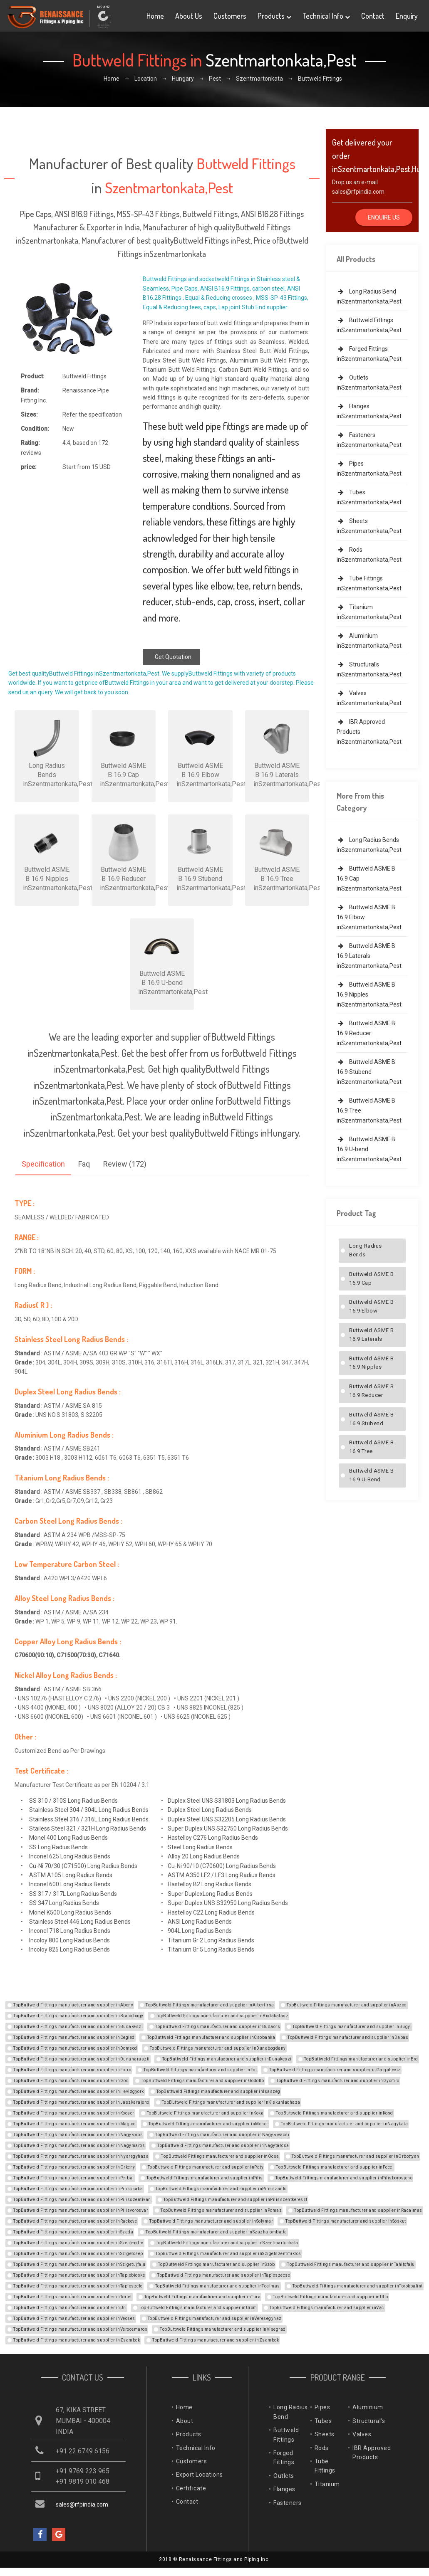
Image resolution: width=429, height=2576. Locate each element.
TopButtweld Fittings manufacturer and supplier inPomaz (221, 2210)
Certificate (191, 2488)
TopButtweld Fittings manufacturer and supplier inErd (361, 2059)
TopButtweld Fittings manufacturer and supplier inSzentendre (78, 2242)
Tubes (323, 2421)
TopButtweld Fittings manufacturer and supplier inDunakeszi (227, 2059)
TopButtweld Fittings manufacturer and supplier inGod (71, 2080)
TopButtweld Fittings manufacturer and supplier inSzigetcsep (78, 2253)
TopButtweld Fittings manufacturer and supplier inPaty (206, 2167)
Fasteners (287, 2503)
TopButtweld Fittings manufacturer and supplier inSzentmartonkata (227, 2242)
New (68, 428)
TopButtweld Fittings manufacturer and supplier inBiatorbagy (78, 2015)
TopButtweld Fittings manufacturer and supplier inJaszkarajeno (81, 2102)
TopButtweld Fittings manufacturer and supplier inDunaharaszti (81, 2059)
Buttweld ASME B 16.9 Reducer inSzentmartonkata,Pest (369, 1033)
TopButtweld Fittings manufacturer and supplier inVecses (74, 2318)
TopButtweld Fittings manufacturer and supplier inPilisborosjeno (344, 2178)
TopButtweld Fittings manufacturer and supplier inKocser (73, 2113)
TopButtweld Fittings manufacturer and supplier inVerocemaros (80, 2329)
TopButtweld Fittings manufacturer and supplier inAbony (73, 2005)
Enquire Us (383, 217)
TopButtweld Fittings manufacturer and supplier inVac (327, 2307)
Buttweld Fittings (286, 2435)
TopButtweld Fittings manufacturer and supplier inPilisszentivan (82, 2199)
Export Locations (199, 2474)
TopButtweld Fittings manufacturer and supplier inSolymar (211, 2221)
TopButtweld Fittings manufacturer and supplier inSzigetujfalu (79, 2264)
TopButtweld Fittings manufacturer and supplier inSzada (73, 2232)
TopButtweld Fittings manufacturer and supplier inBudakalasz (222, 2015)
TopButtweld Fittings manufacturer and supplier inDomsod (75, 2048)
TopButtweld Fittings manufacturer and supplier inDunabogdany (218, 2048)
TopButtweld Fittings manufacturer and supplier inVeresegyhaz (215, 2318)
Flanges (284, 2489)
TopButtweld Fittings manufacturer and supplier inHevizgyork (78, 2091)
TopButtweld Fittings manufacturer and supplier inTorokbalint (358, 2286)
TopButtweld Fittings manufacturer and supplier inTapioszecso (223, 2275)
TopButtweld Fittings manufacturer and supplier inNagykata (344, 2124)
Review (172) (124, 1164)
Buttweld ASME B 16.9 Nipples (371, 1362)
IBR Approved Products (371, 2452)
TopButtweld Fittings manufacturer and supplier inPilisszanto (221, 2188)
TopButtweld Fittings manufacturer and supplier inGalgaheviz (335, 2070)
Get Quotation (173, 657)
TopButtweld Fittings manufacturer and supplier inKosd (334, 2113)
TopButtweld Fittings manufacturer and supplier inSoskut (345, 2221)
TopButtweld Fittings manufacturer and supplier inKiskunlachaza (231, 2102)
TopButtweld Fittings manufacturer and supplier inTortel (72, 2297)
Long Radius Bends (365, 1250)
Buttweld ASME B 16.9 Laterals (371, 1334)
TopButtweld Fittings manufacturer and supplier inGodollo (202, 2080)
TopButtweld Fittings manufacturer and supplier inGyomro (337, 2080)
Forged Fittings (283, 2457)
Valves (361, 2434)
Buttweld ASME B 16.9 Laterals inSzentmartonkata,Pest (369, 956)
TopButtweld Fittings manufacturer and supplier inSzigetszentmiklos (228, 2253)
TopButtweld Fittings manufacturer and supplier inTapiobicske (79, 2275)
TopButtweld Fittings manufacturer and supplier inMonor (208, 2124)
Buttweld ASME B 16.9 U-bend (371, 1475)
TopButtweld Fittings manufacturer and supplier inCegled (74, 2037)
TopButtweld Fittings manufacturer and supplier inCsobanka (211, 2037)
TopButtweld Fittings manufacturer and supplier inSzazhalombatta (216, 2232)
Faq (84, 1164)
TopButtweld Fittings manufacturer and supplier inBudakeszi (78, 2026)
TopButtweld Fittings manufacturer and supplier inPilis (204, 2178)
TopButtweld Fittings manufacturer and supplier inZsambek (76, 2340)
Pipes (322, 2407)
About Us (188, 15)
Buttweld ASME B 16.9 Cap (371, 1278)
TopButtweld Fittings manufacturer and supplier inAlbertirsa (210, 2005)
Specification (43, 1164)
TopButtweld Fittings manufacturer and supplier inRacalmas (358, 2210)
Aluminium (367, 2407)
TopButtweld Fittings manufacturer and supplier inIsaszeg (218, 2091)
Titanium (327, 2484)
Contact (373, 15)
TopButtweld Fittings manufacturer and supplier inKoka (205, 2113)
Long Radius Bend (290, 2412)
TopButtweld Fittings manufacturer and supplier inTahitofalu (351, 2264)
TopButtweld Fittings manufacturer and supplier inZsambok (215, 2340)
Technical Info (326, 15)
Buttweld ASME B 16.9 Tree (371, 1446)
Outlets (283, 2475)
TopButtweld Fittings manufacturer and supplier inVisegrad (223, 2329)
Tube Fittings (325, 2466)
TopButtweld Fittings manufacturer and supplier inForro (72, 2070)
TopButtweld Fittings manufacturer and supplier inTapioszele (78, 2286)
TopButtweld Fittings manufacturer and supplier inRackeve (75, 2221)
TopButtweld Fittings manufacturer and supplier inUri (69, 2307)
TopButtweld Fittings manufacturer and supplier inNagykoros (78, 2134)
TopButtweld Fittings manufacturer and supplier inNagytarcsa (223, 2145)
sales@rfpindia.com (358, 191)
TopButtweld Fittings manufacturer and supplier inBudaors (217, 2026)
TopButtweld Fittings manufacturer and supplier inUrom (198, 2307)
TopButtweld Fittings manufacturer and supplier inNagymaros (79, 2145)
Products (274, 15)
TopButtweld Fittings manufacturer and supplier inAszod (347, 2005)
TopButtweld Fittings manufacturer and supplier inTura (202, 2297)
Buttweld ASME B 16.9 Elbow (371, 1306)
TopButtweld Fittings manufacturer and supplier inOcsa (220, 2156)
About (184, 2421)
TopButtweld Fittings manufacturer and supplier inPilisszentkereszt (235, 2199)
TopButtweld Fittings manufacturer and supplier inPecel (335, 2167)
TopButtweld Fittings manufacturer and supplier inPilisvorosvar (80, 2210)
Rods (322, 2448)
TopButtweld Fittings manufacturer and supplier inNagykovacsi (222, 2134)
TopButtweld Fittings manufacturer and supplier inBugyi (352, 2026)
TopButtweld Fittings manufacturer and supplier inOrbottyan (355, 2156)
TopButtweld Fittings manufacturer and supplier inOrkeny (74, 2167)
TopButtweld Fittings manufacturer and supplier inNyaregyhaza (81, 2156)
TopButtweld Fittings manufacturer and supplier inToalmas (217, 2286)
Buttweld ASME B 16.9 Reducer (371, 1390)
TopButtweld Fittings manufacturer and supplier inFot (200, 2070)
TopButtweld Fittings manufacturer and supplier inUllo (330, 2297)
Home (155, 15)
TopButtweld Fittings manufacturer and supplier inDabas (348, 2037)
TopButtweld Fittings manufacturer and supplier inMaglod (74, 2124)
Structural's (368, 2421)
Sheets (325, 2434)
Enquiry (407, 15)
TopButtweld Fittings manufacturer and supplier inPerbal (73, 2178)
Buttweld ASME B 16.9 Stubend (371, 1418)
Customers (229, 15)
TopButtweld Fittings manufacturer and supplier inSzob (216, 2264)
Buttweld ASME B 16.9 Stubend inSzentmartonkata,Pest (369, 1072)
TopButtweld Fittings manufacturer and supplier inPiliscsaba (78, 2188)
